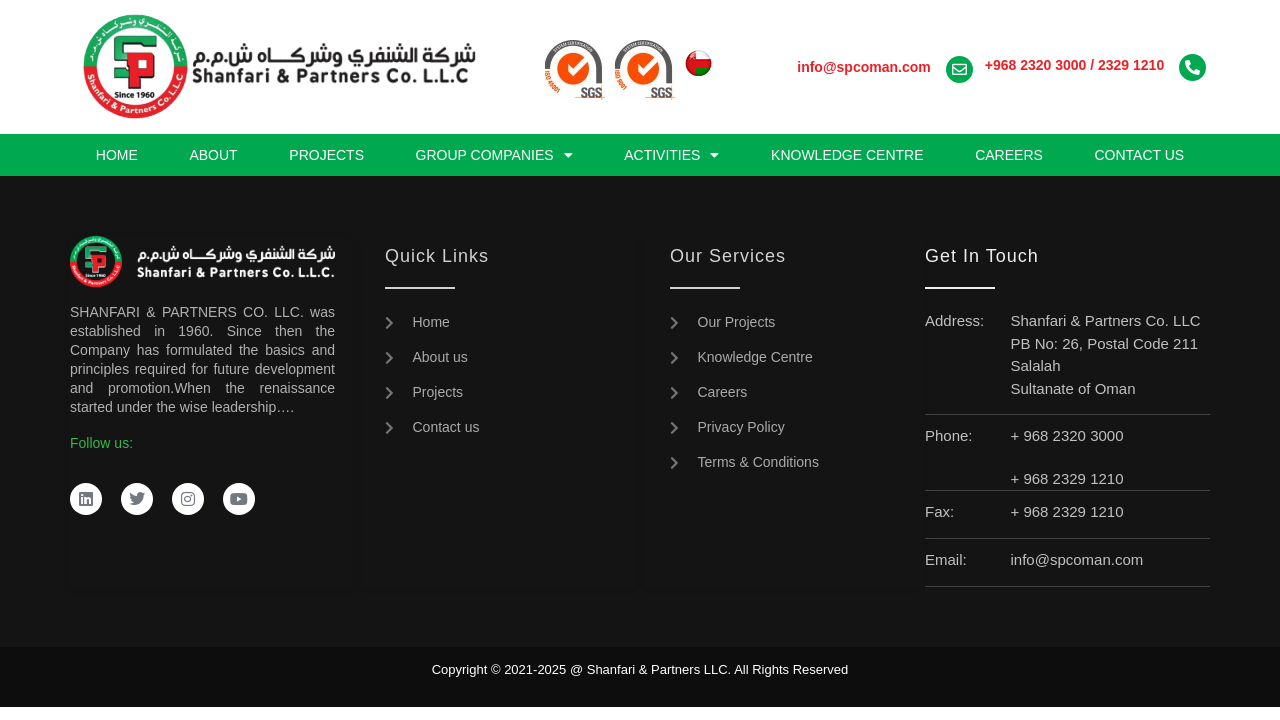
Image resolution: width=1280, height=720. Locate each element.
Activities (671, 155)
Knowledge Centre (847, 155)
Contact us (1139, 155)
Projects (326, 155)
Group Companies (494, 155)
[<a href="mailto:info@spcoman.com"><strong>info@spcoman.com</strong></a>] (959, 69)
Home (117, 155)
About (213, 155)
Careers (1009, 155)
